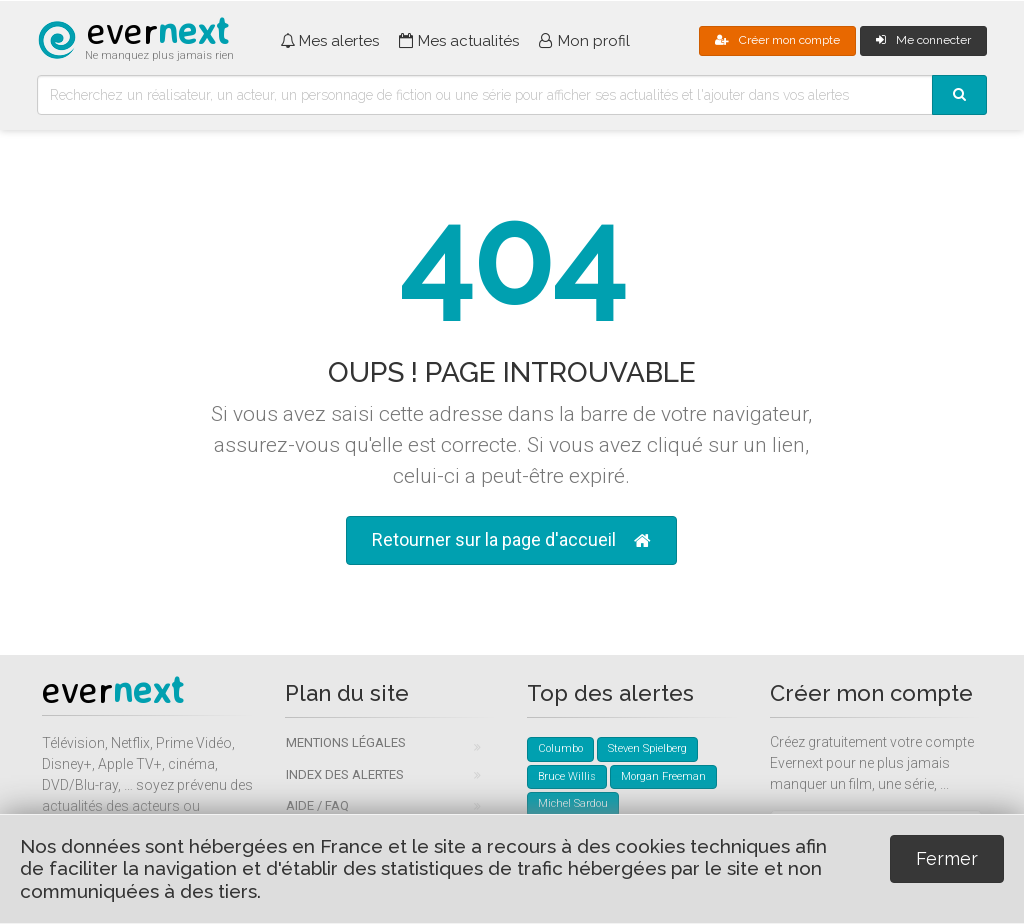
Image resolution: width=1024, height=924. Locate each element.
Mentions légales (346, 742)
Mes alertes (329, 41)
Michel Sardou (573, 803)
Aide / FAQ (317, 805)
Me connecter (923, 40)
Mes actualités (459, 41)
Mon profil (584, 41)
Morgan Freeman (663, 776)
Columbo (560, 748)
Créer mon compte (777, 40)
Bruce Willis (567, 776)
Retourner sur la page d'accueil (511, 540)
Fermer (947, 858)
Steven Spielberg (647, 748)
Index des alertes (345, 774)
